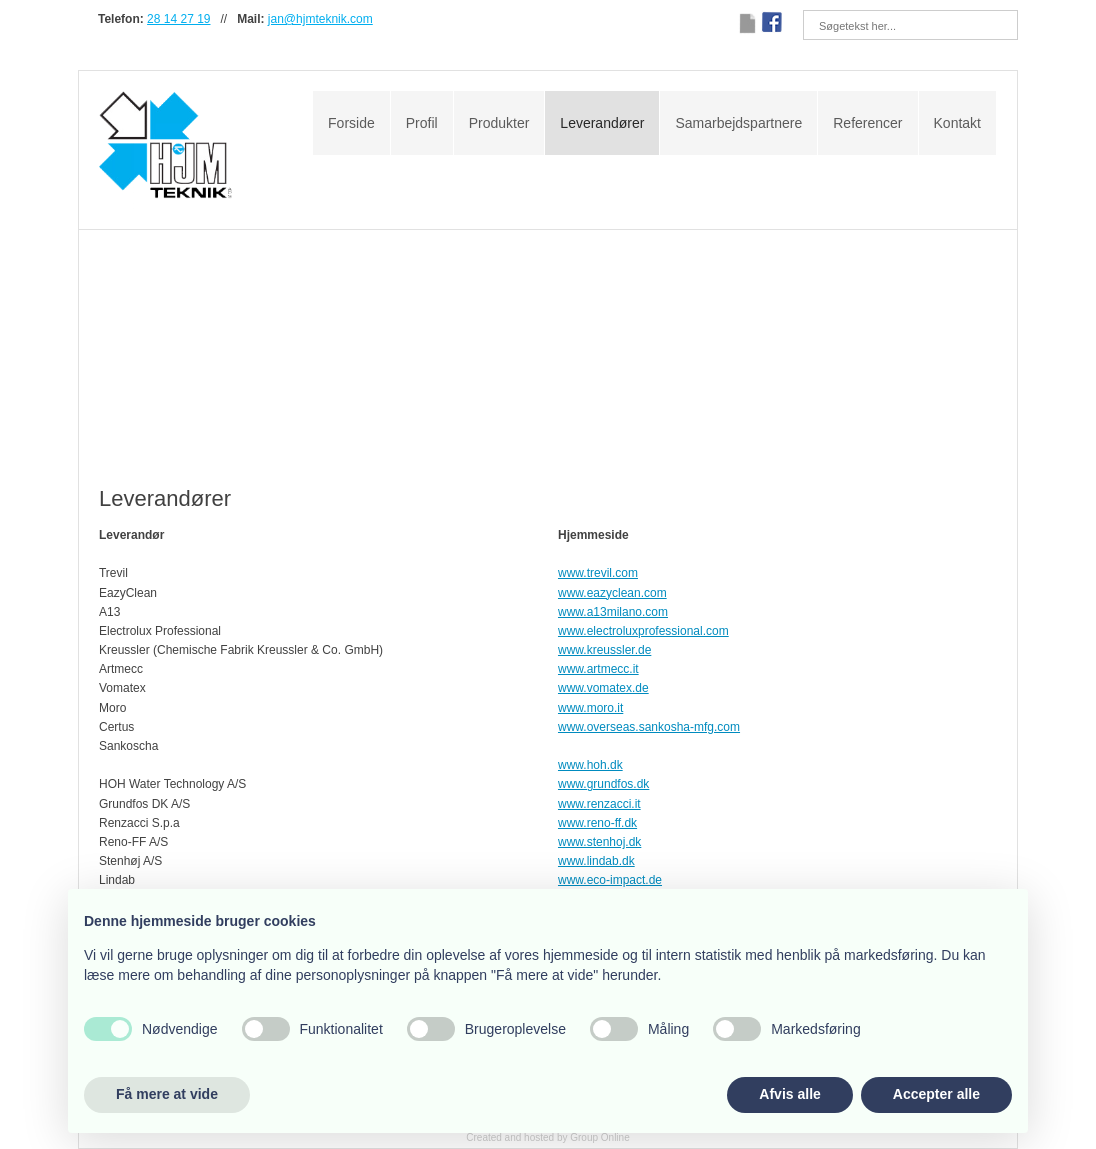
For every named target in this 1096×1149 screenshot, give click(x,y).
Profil (422, 123)
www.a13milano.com (613, 612)
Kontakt (957, 123)
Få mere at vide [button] (167, 1094)
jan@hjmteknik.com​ (320, 19)
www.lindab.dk (596, 861)
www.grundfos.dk (603, 784)
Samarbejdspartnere (738, 123)
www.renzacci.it (599, 804)
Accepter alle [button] (936, 1094)
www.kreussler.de (604, 650)
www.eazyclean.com (612, 593)
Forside (351, 123)
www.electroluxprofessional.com (643, 631)
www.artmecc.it (598, 669)
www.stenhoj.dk (599, 842)
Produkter (499, 123)
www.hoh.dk (590, 765)
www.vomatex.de (603, 688)
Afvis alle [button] (789, 1094)
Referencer (867, 123)
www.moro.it (590, 708)
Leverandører (602, 123)
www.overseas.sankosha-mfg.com (649, 727)
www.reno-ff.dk (597, 823)
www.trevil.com (598, 573)
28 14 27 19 (178, 19)
